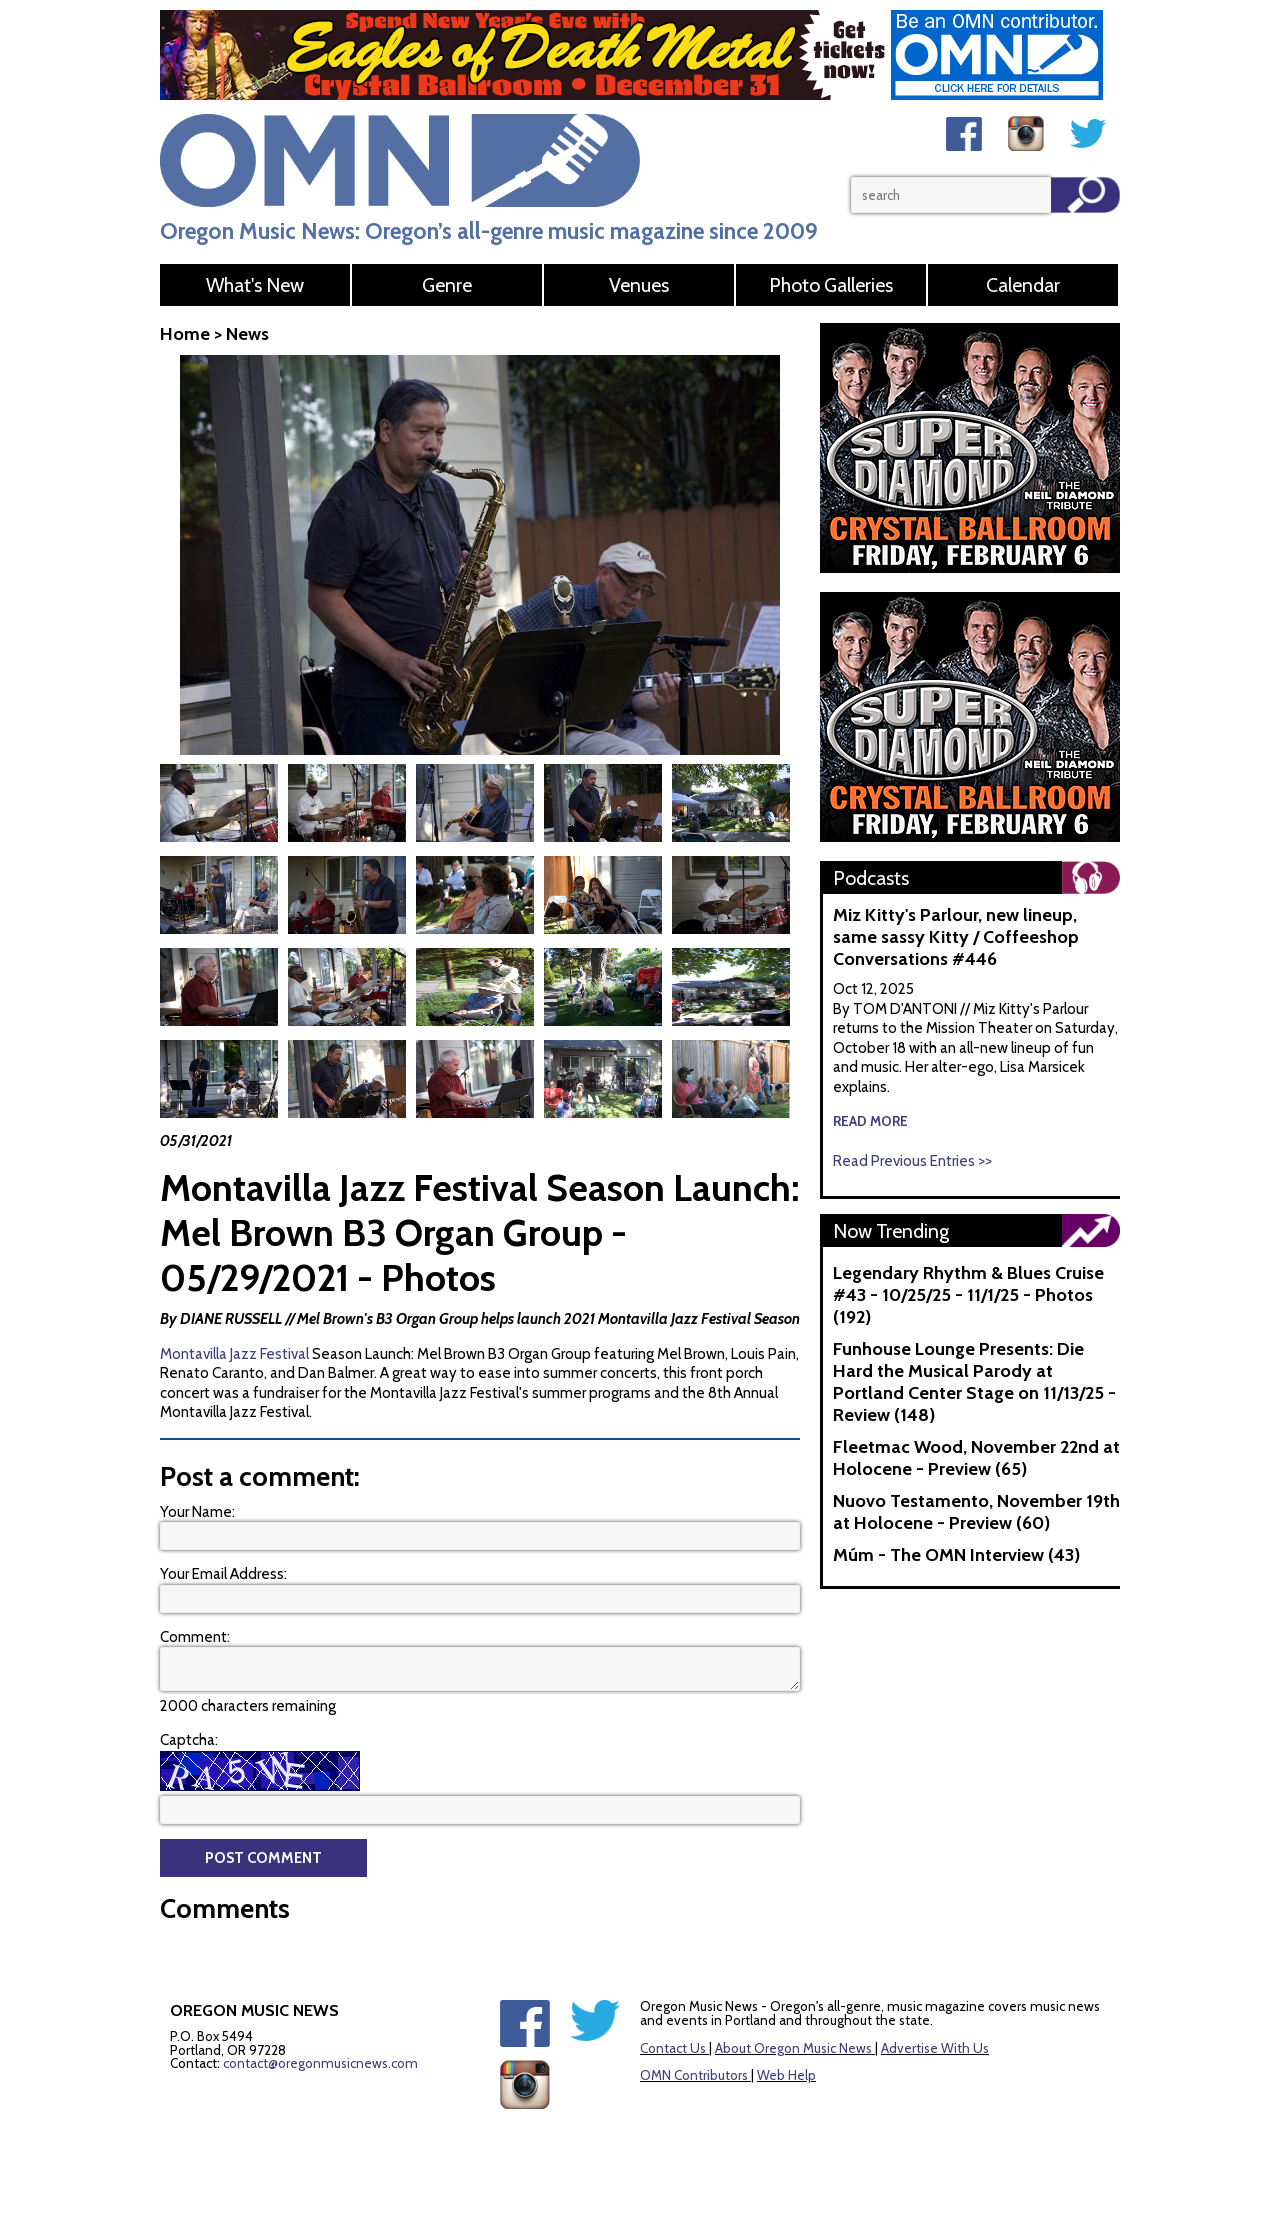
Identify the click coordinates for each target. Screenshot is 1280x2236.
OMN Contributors (694, 2075)
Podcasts (871, 878)
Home (185, 334)
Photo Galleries (831, 285)
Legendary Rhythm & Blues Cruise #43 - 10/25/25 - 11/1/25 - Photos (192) (968, 1295)
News (247, 334)
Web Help (786, 2075)
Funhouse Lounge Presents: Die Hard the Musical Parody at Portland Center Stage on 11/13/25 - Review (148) (974, 1382)
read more (870, 1121)
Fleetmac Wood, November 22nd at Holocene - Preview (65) (976, 1458)
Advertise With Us (935, 2048)
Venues (639, 285)
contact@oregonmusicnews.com (320, 2063)
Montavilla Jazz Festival (234, 1354)
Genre (447, 285)
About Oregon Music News (793, 2048)
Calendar (1023, 285)
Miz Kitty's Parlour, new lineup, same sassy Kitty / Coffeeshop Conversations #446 (956, 937)
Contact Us (673, 2048)
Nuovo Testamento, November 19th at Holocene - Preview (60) (976, 1512)
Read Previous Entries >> (912, 1161)
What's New (255, 285)
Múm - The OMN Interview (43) (956, 1555)
